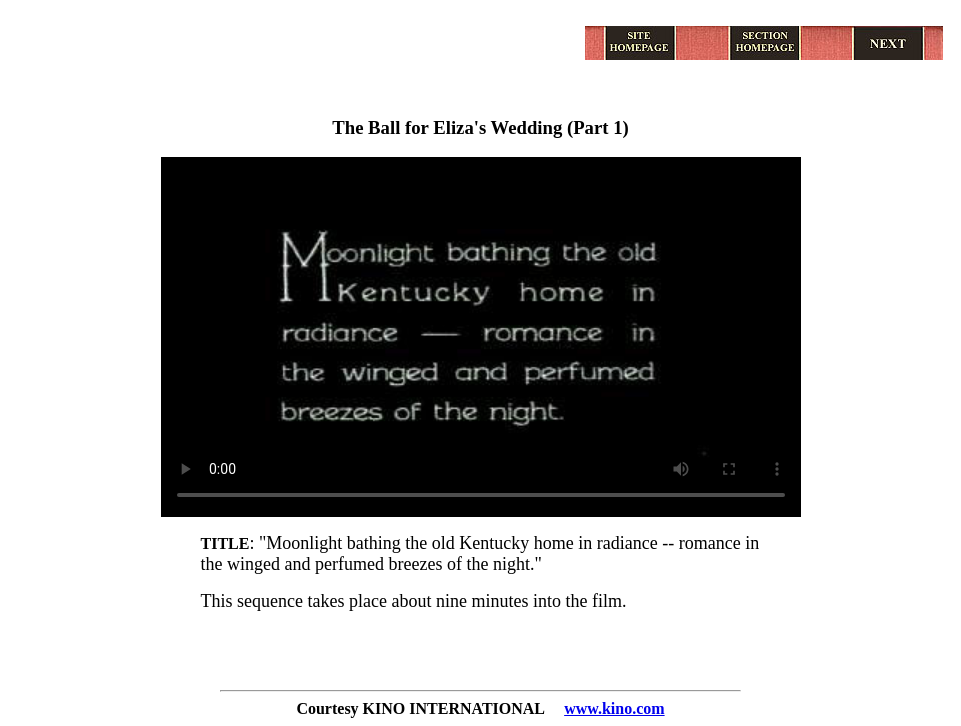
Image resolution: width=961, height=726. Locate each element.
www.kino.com (614, 708)
